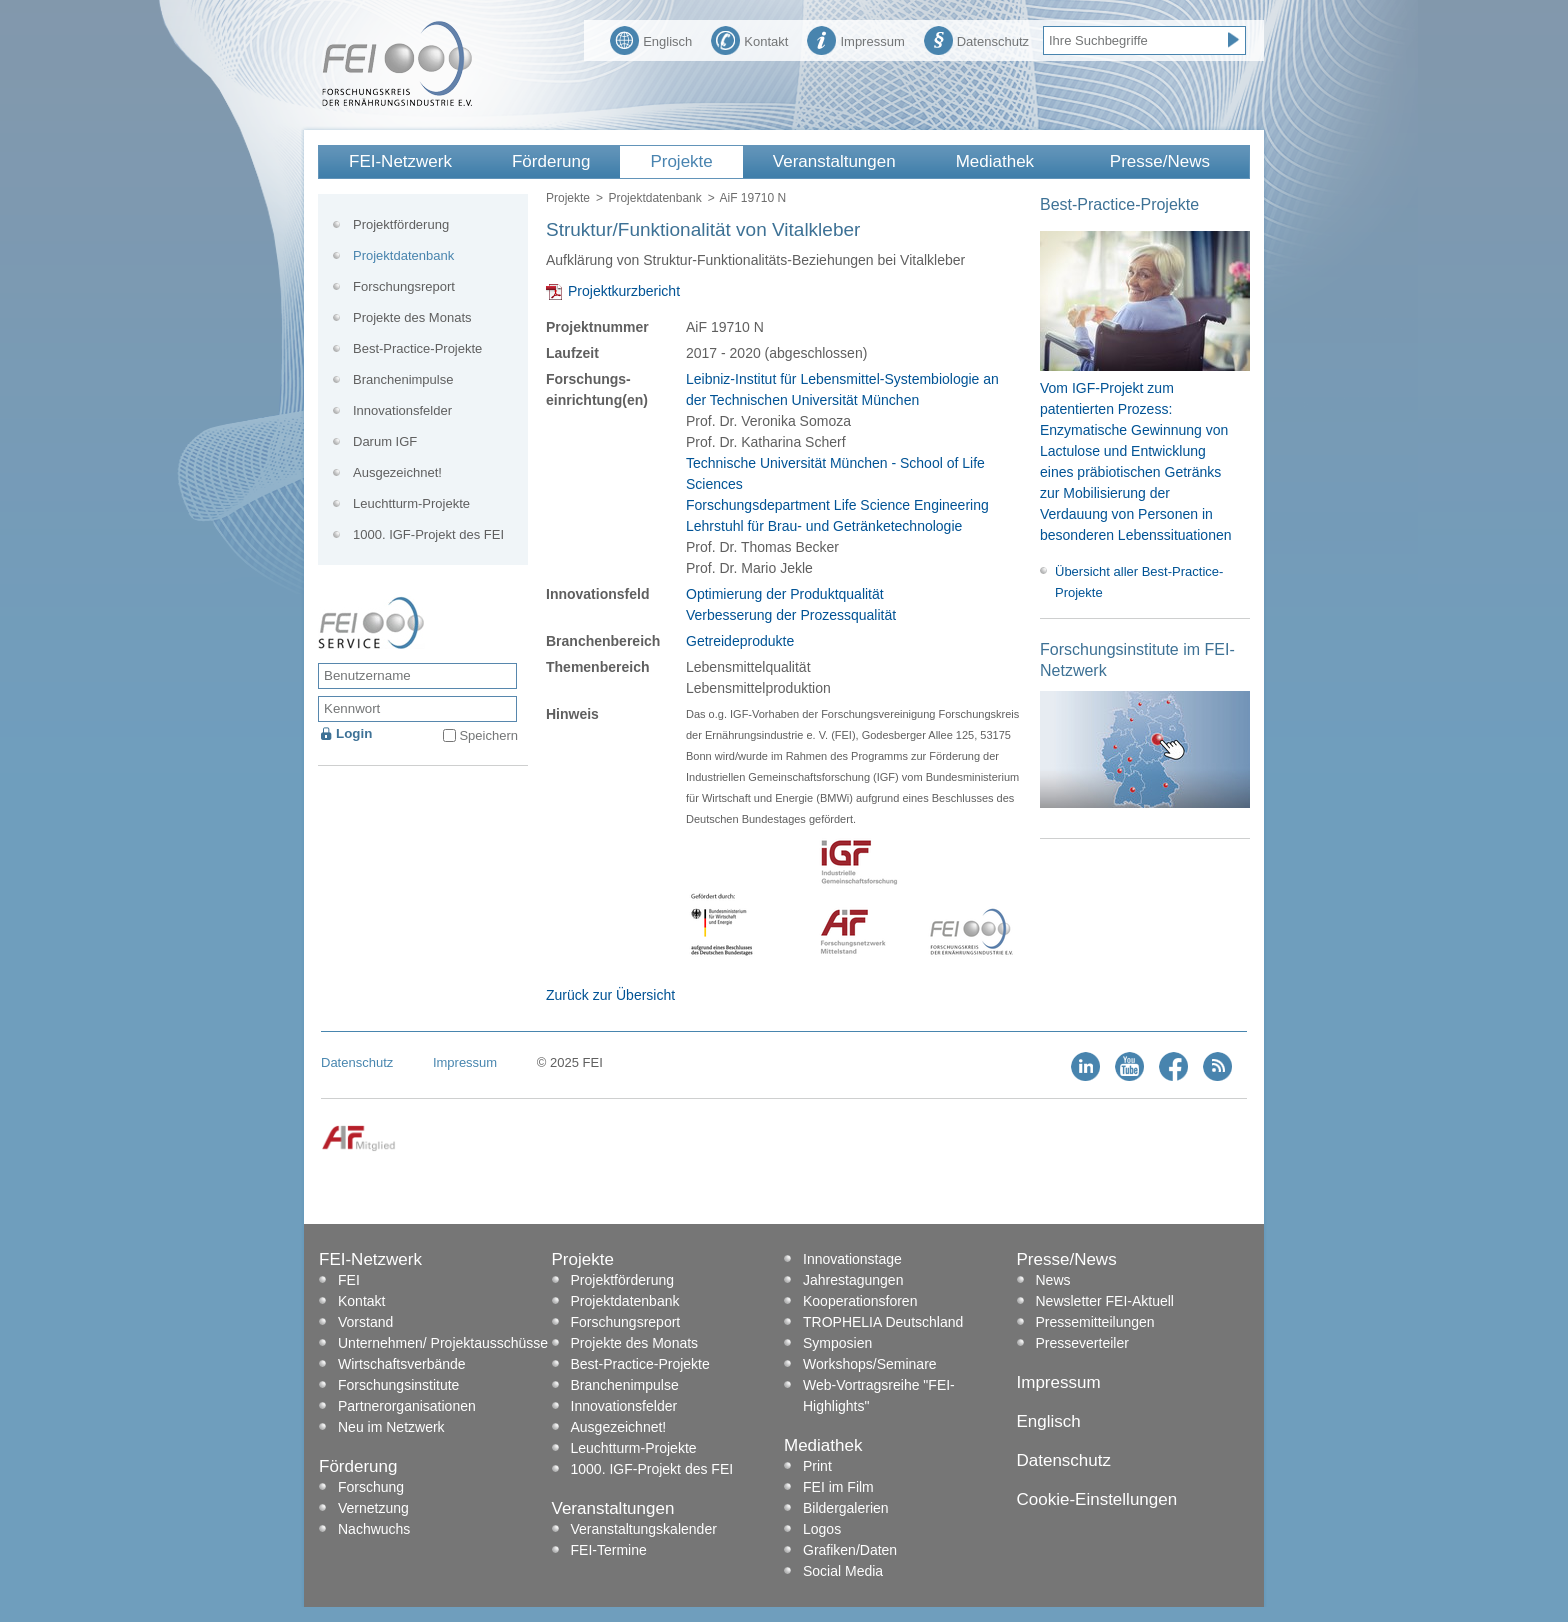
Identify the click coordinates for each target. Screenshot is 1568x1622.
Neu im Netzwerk (391, 1427)
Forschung (371, 1487)
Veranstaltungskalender (644, 1529)
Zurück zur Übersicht (610, 995)
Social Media (843, 1571)
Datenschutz (976, 39)
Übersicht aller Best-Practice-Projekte (1139, 582)
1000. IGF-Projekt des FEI (428, 534)
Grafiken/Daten (850, 1550)
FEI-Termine (609, 1550)
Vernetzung (373, 1508)
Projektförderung (401, 224)
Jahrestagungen (853, 1280)
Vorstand (365, 1322)
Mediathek (995, 161)
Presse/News (1160, 161)
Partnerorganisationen (407, 1406)
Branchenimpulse (403, 379)
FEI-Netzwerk (400, 161)
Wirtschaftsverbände (402, 1364)
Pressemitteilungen (1095, 1322)
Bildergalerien (846, 1508)
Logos (822, 1529)
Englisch (651, 39)
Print (817, 1466)
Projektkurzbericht (624, 291)
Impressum (855, 39)
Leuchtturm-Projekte (411, 503)
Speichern (488, 735)
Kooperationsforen (860, 1301)
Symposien (837, 1343)
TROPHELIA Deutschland (883, 1322)
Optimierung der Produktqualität (785, 594)
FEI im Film (838, 1487)
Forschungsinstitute (398, 1385)
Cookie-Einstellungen (1097, 1499)
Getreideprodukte (740, 641)
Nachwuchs (374, 1529)
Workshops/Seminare (870, 1364)
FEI (349, 1280)
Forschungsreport (404, 286)
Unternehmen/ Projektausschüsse (443, 1343)
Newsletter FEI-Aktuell (1105, 1301)
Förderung (551, 161)
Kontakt (749, 39)
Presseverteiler (1082, 1343)
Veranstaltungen (834, 161)
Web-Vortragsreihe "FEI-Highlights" (879, 1395)
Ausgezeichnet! (397, 472)
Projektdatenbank (654, 198)
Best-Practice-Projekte (417, 348)
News (1053, 1280)
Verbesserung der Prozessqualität (791, 615)
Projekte (681, 161)
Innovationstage (852, 1259)
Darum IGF (385, 441)
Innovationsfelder (402, 410)
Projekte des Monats (412, 317)
